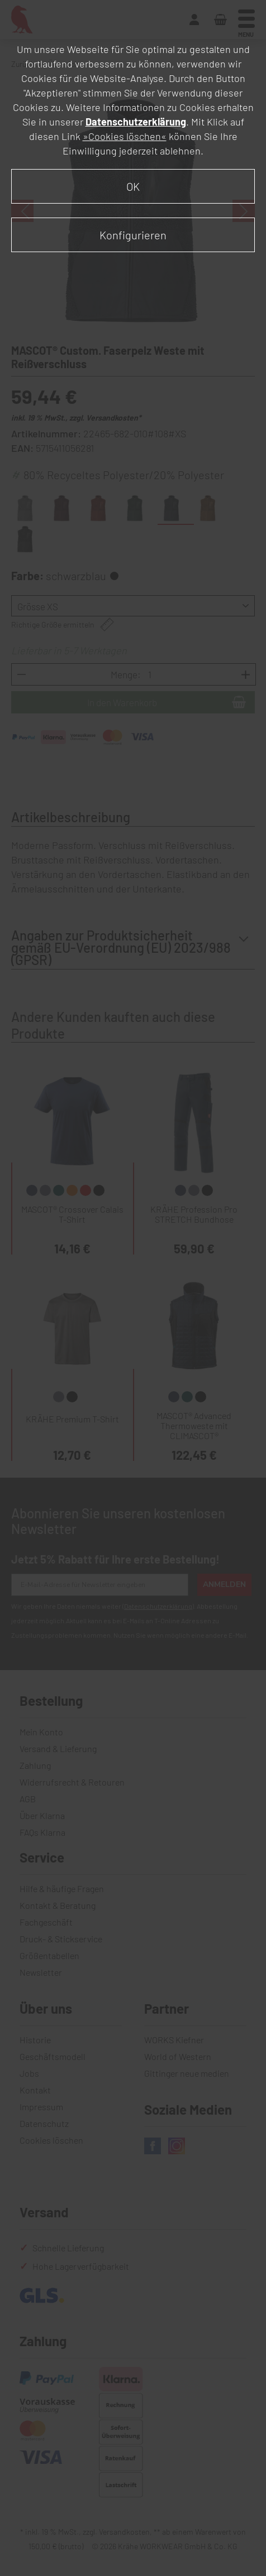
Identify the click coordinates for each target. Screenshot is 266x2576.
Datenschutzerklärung (136, 121)
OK (133, 186)
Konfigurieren (133, 235)
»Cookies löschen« (125, 136)
